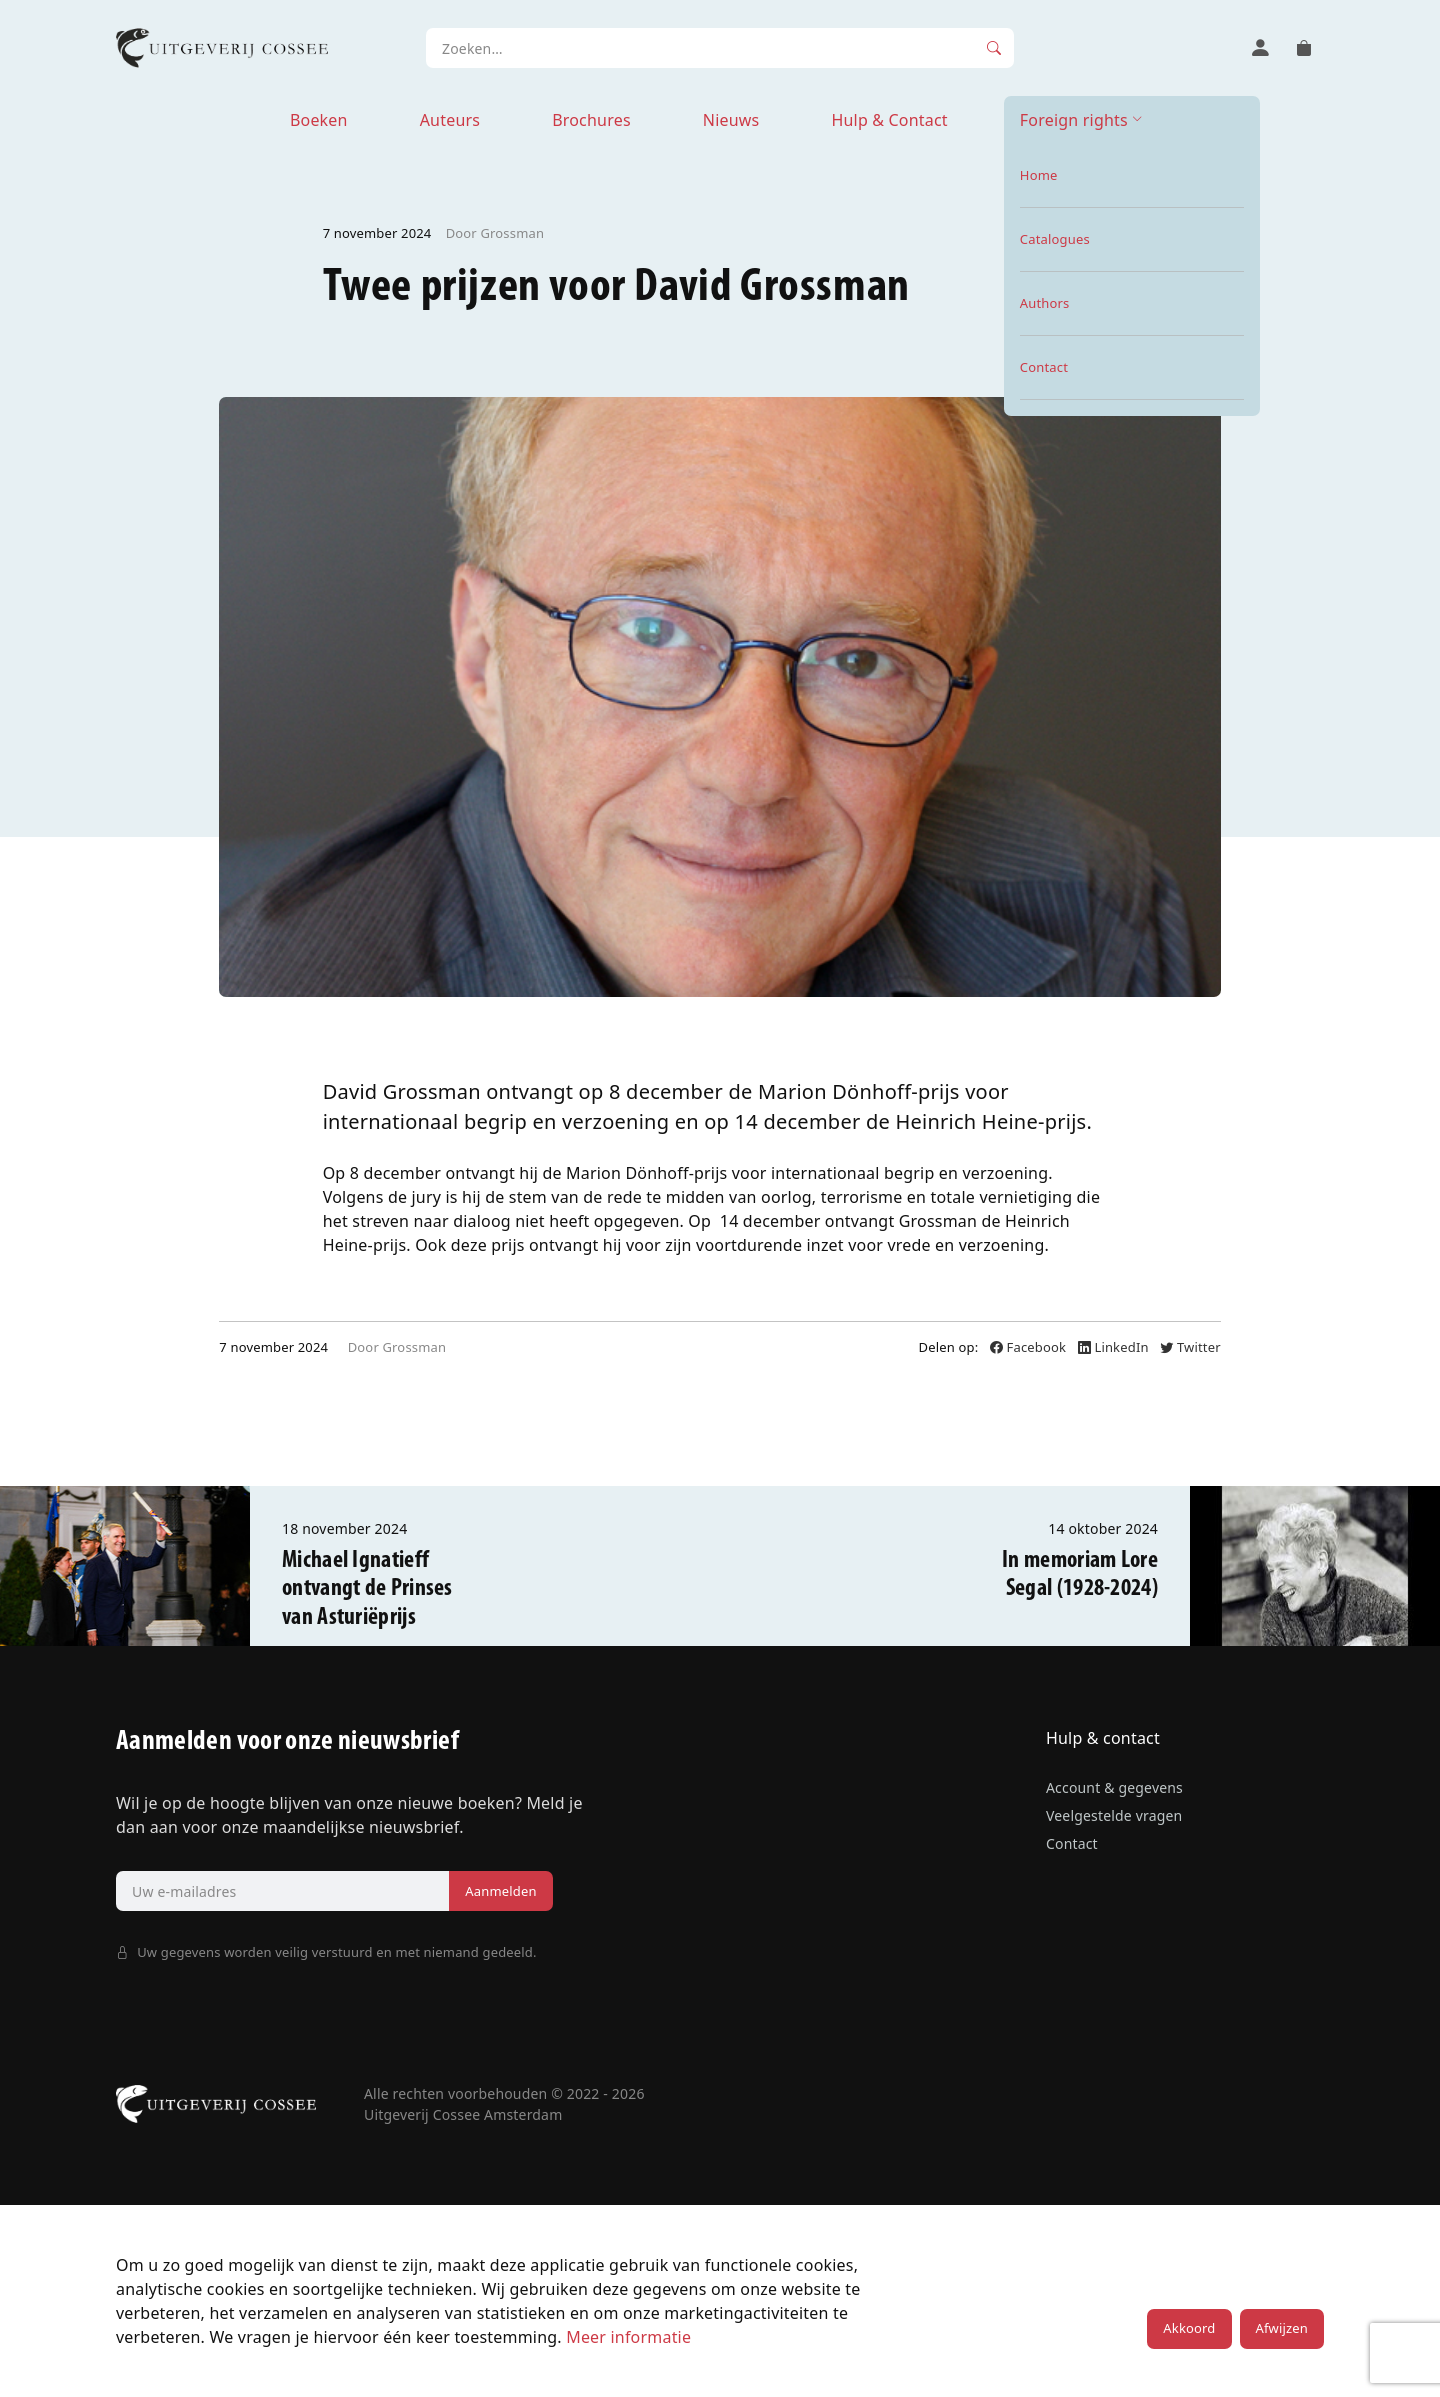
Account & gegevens (1114, 1787)
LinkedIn (1115, 1347)
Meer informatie (628, 2337)
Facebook (1030, 1347)
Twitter (1190, 1347)
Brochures (591, 120)
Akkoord (1189, 2328)
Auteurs (450, 120)
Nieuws (731, 120)
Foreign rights (1074, 120)
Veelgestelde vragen (1114, 1815)
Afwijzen (1282, 2328)
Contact (1072, 1843)
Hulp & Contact (889, 120)
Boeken (319, 120)
